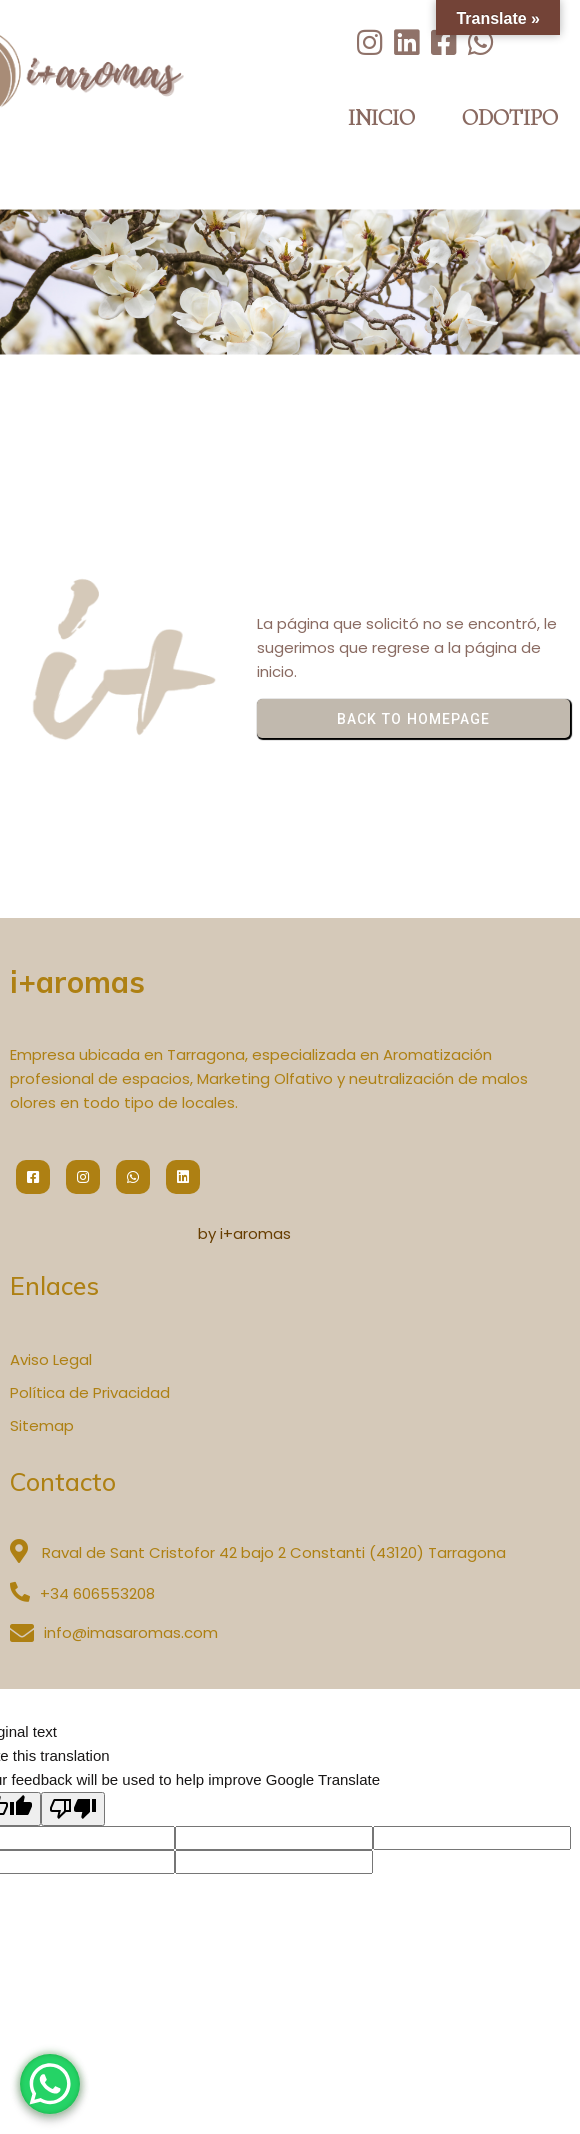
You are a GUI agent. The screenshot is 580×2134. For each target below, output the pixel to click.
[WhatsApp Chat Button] (50, 2084)
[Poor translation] (73, 1808)
